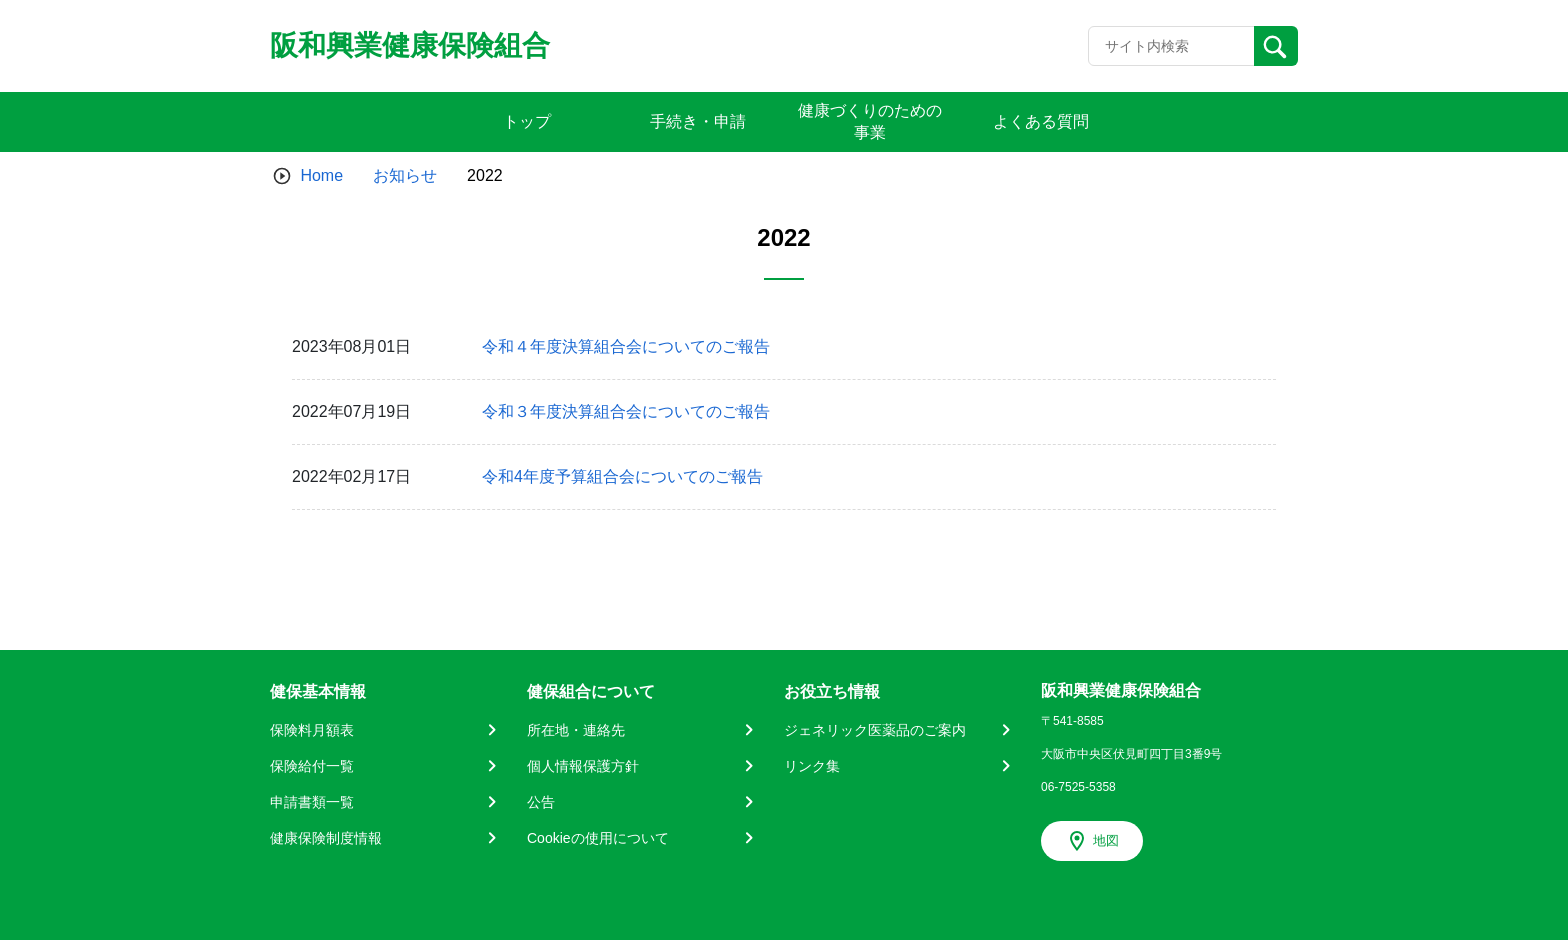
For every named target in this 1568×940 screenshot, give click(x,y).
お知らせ (405, 175)
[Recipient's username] (1171, 46)
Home (321, 175)
